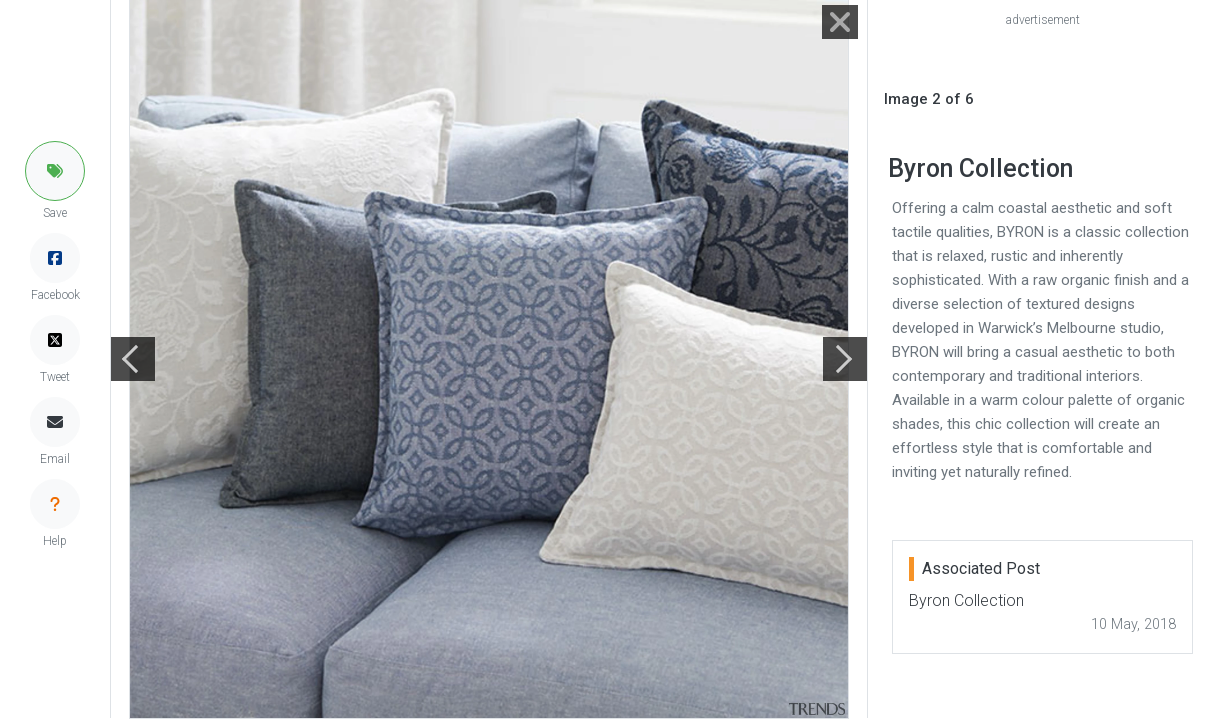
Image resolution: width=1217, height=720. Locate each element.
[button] (55, 171)
